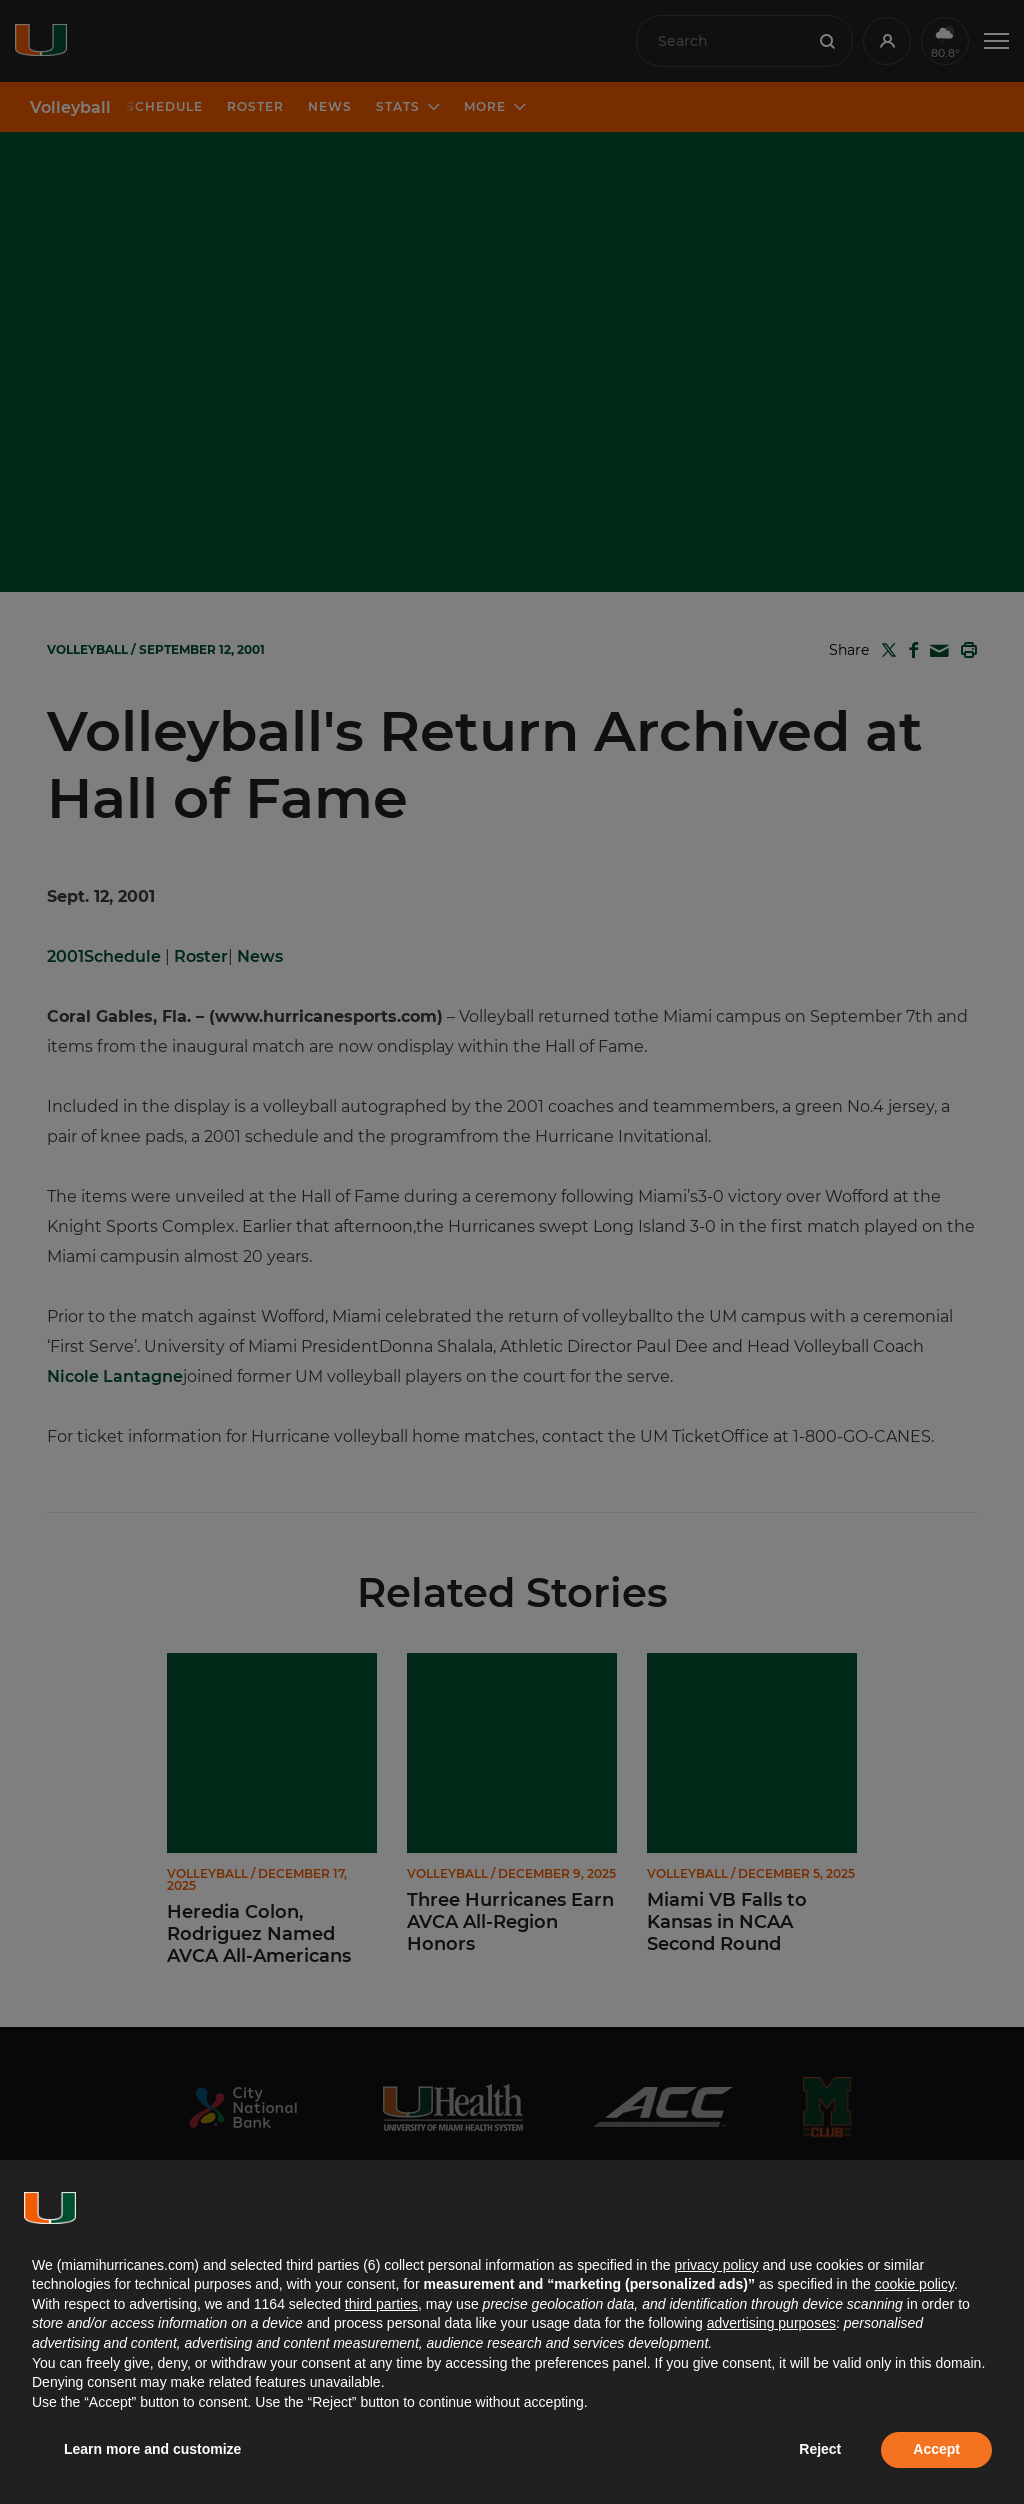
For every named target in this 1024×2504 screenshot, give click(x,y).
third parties (381, 2304)
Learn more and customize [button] (152, 2449)
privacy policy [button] (716, 2265)
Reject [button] (820, 2449)
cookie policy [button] (914, 2284)
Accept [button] (936, 2449)
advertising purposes (771, 2323)
